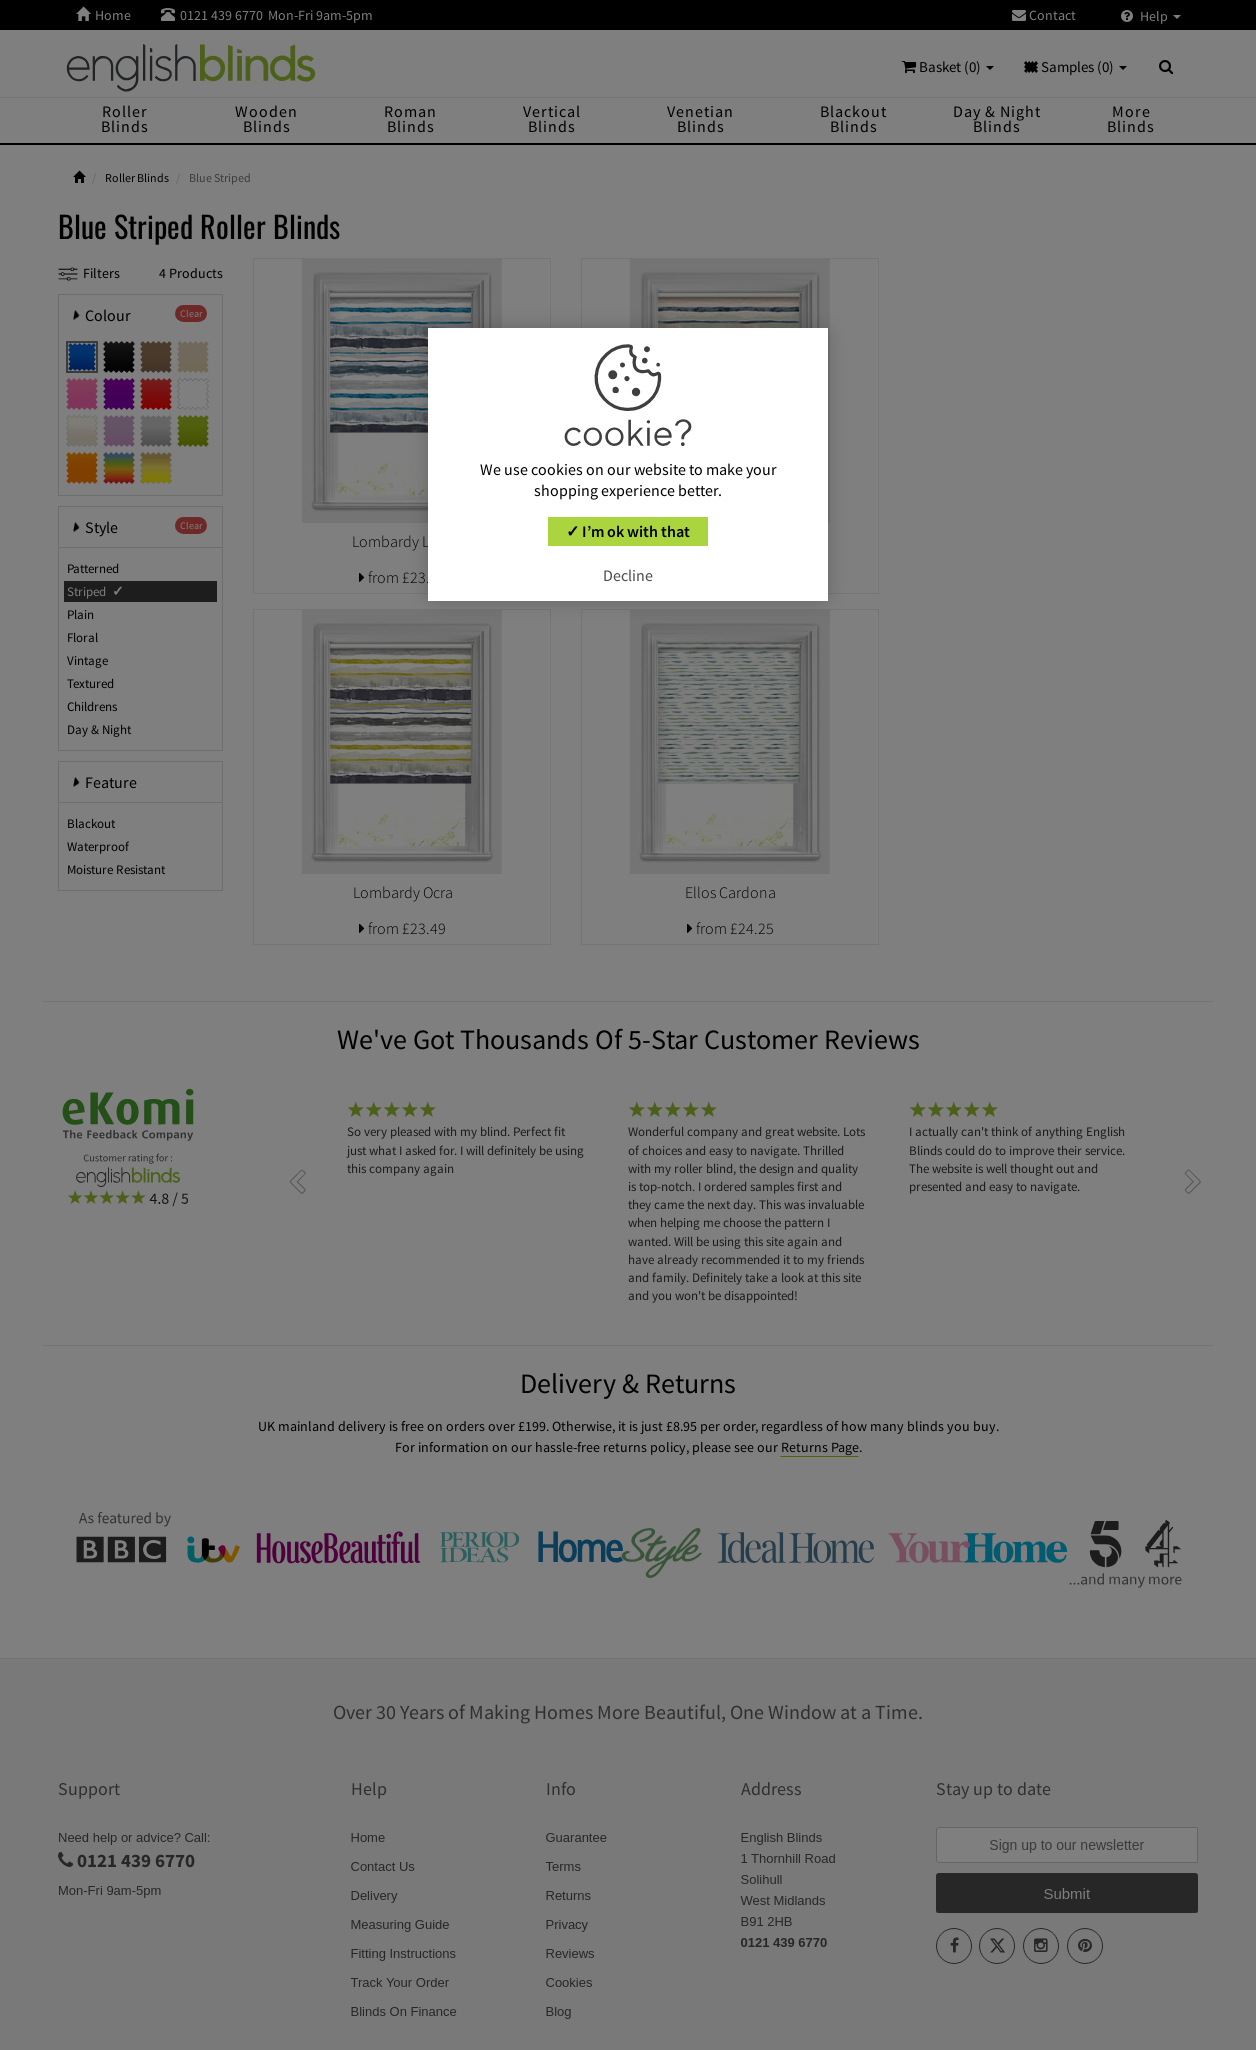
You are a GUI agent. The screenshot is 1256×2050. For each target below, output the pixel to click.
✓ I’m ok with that (628, 531)
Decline (628, 575)
